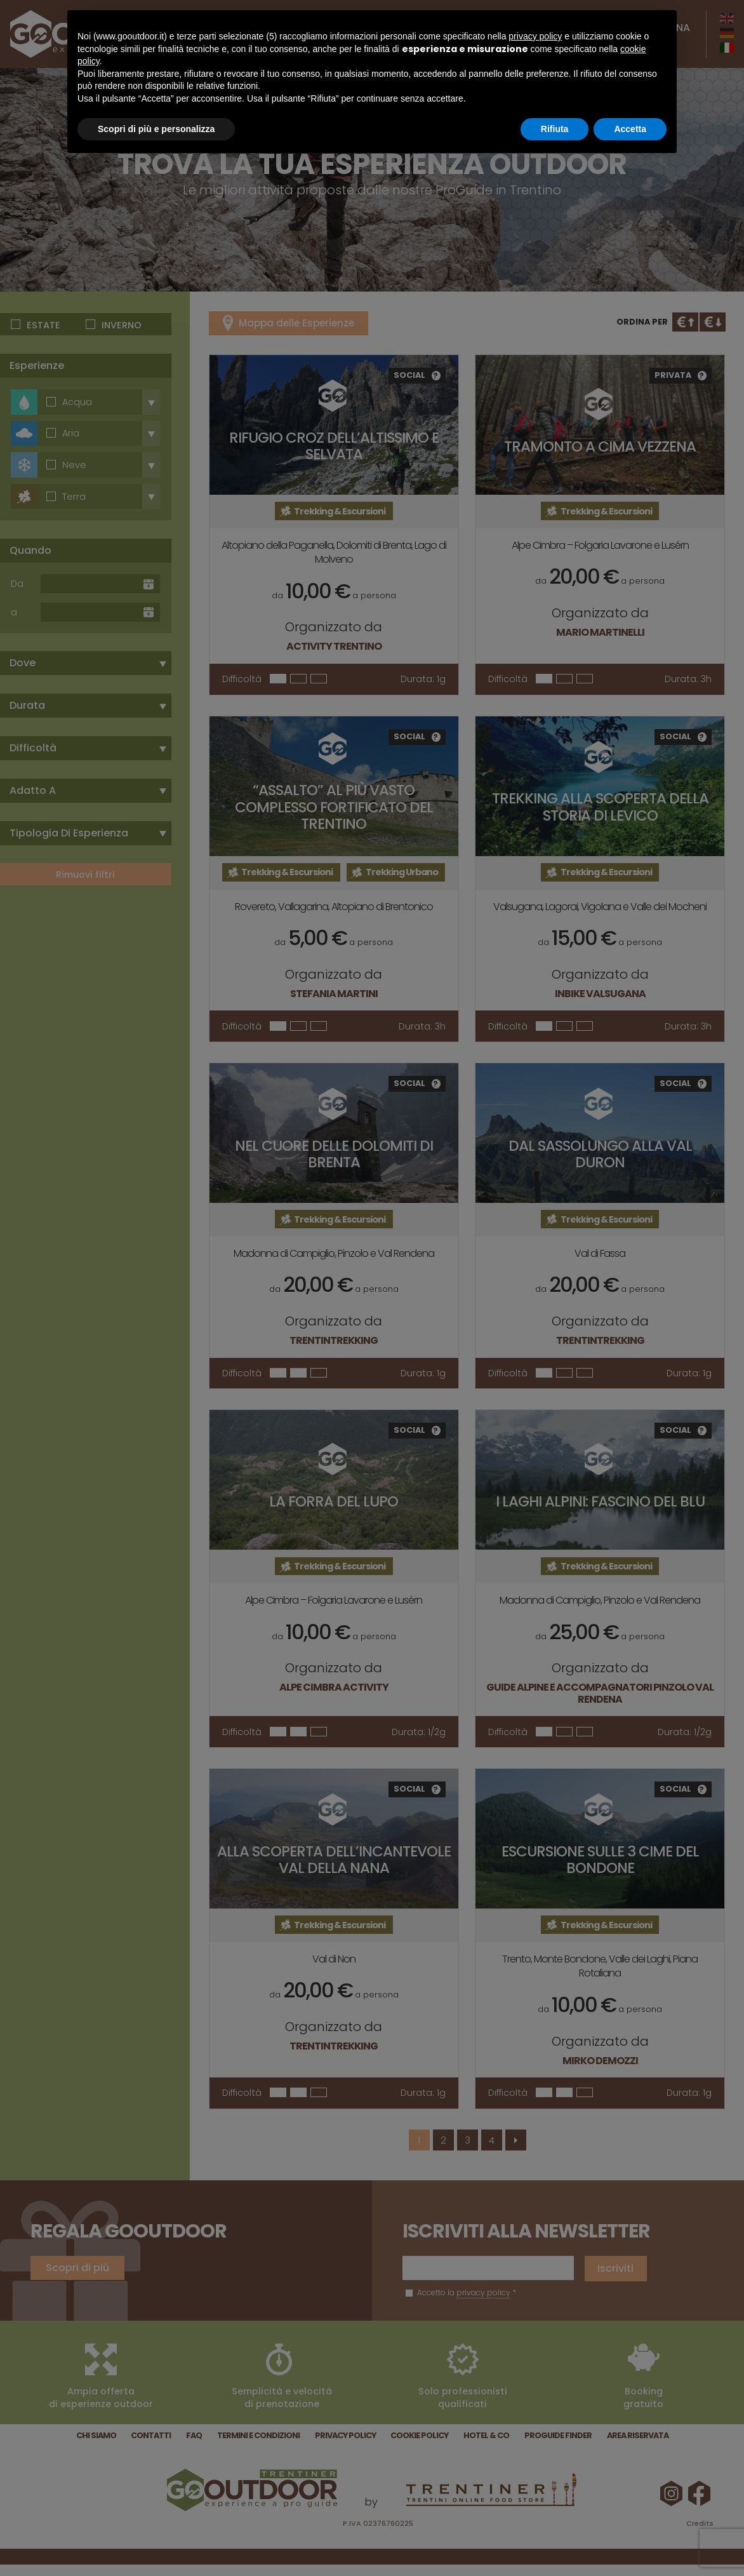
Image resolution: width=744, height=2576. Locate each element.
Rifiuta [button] (555, 129)
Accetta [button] (630, 129)
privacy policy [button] (535, 36)
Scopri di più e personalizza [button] (156, 129)
